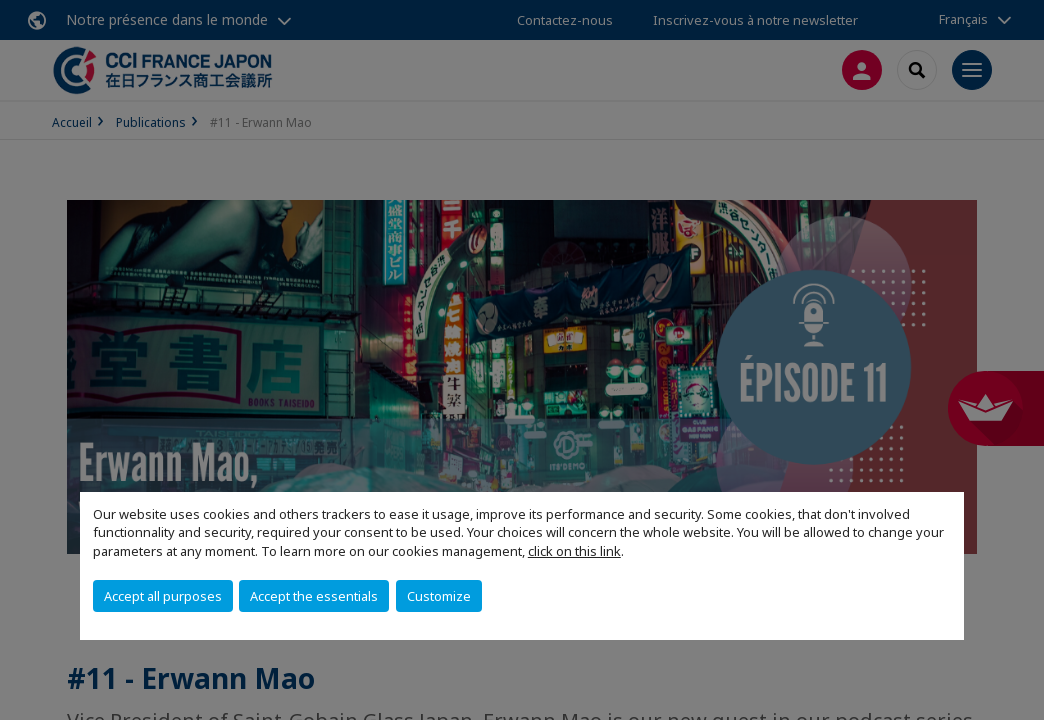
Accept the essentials (314, 596)
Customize (439, 596)
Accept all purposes (163, 596)
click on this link (574, 551)
